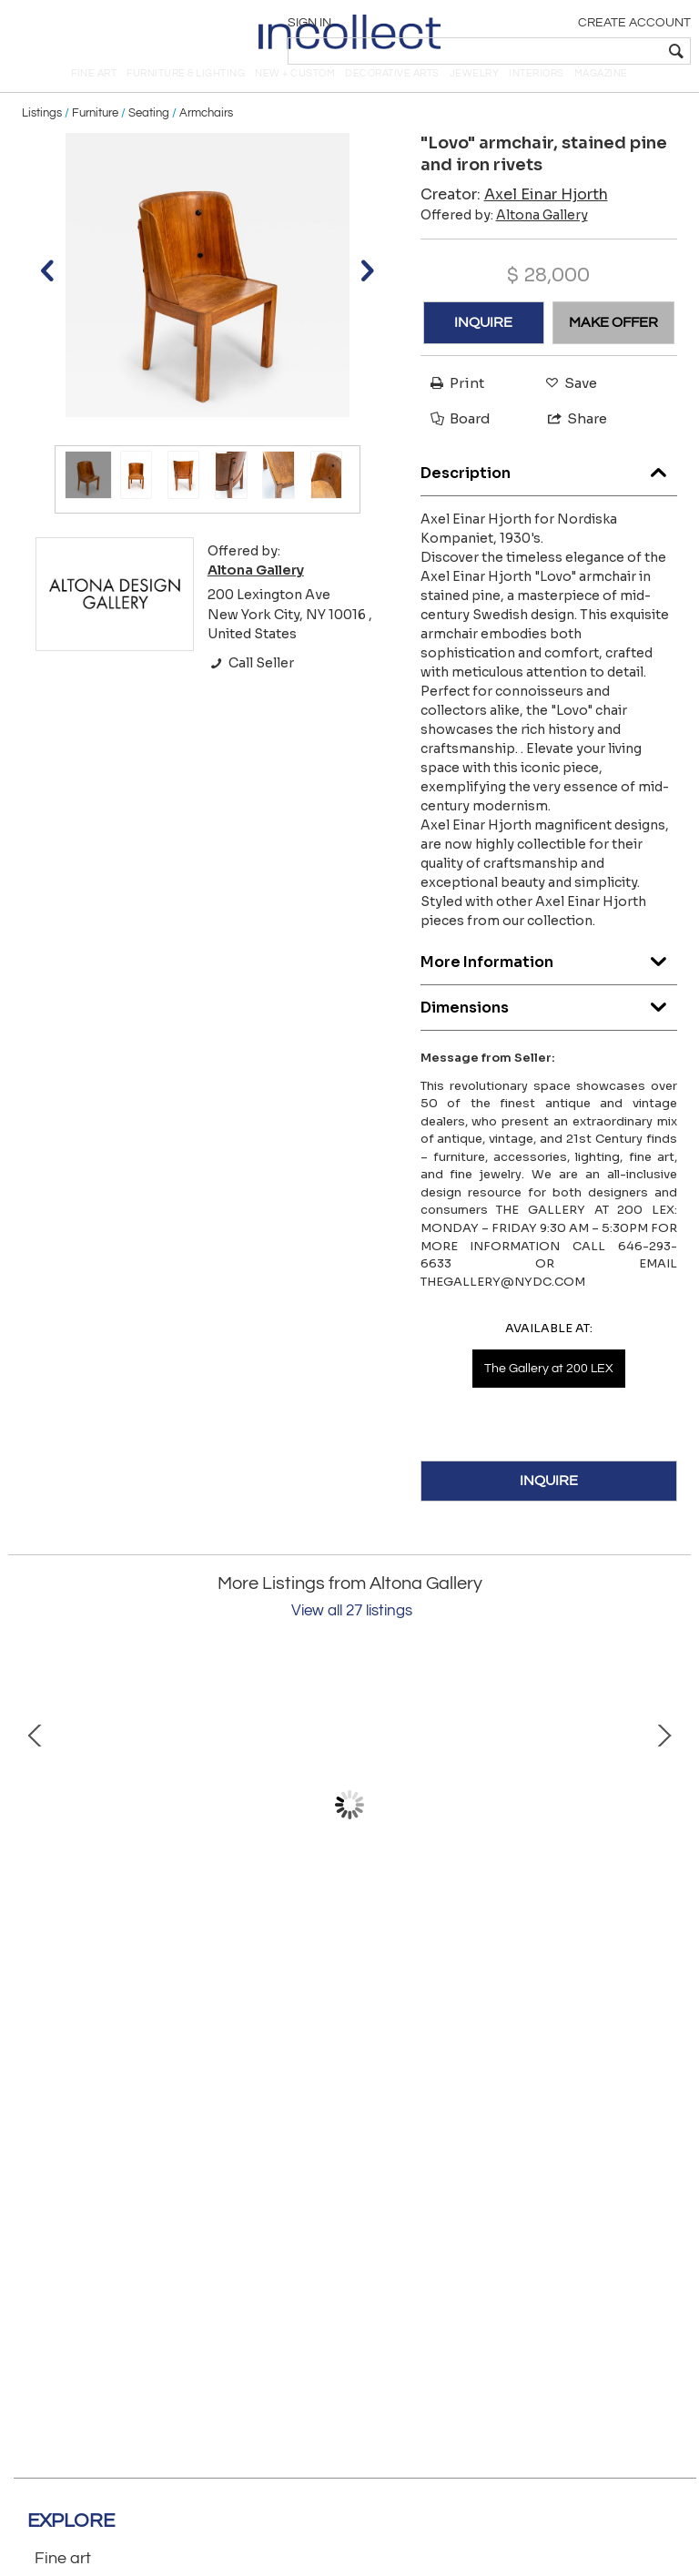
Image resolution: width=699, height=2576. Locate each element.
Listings (42, 138)
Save (566, 408)
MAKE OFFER (613, 348)
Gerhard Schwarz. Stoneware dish (204, 1963)
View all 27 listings (351, 1636)
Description (549, 494)
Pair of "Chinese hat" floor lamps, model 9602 (496, 1963)
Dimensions (549, 1028)
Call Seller (251, 688)
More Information (549, 983)
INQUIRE (483, 348)
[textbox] (558, 51)
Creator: (514, 219)
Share (569, 444)
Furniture (95, 138)
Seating (148, 138)
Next (663, 1830)
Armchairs (206, 138)
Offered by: (504, 240)
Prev (35, 1830)
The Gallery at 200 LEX (548, 1394)
